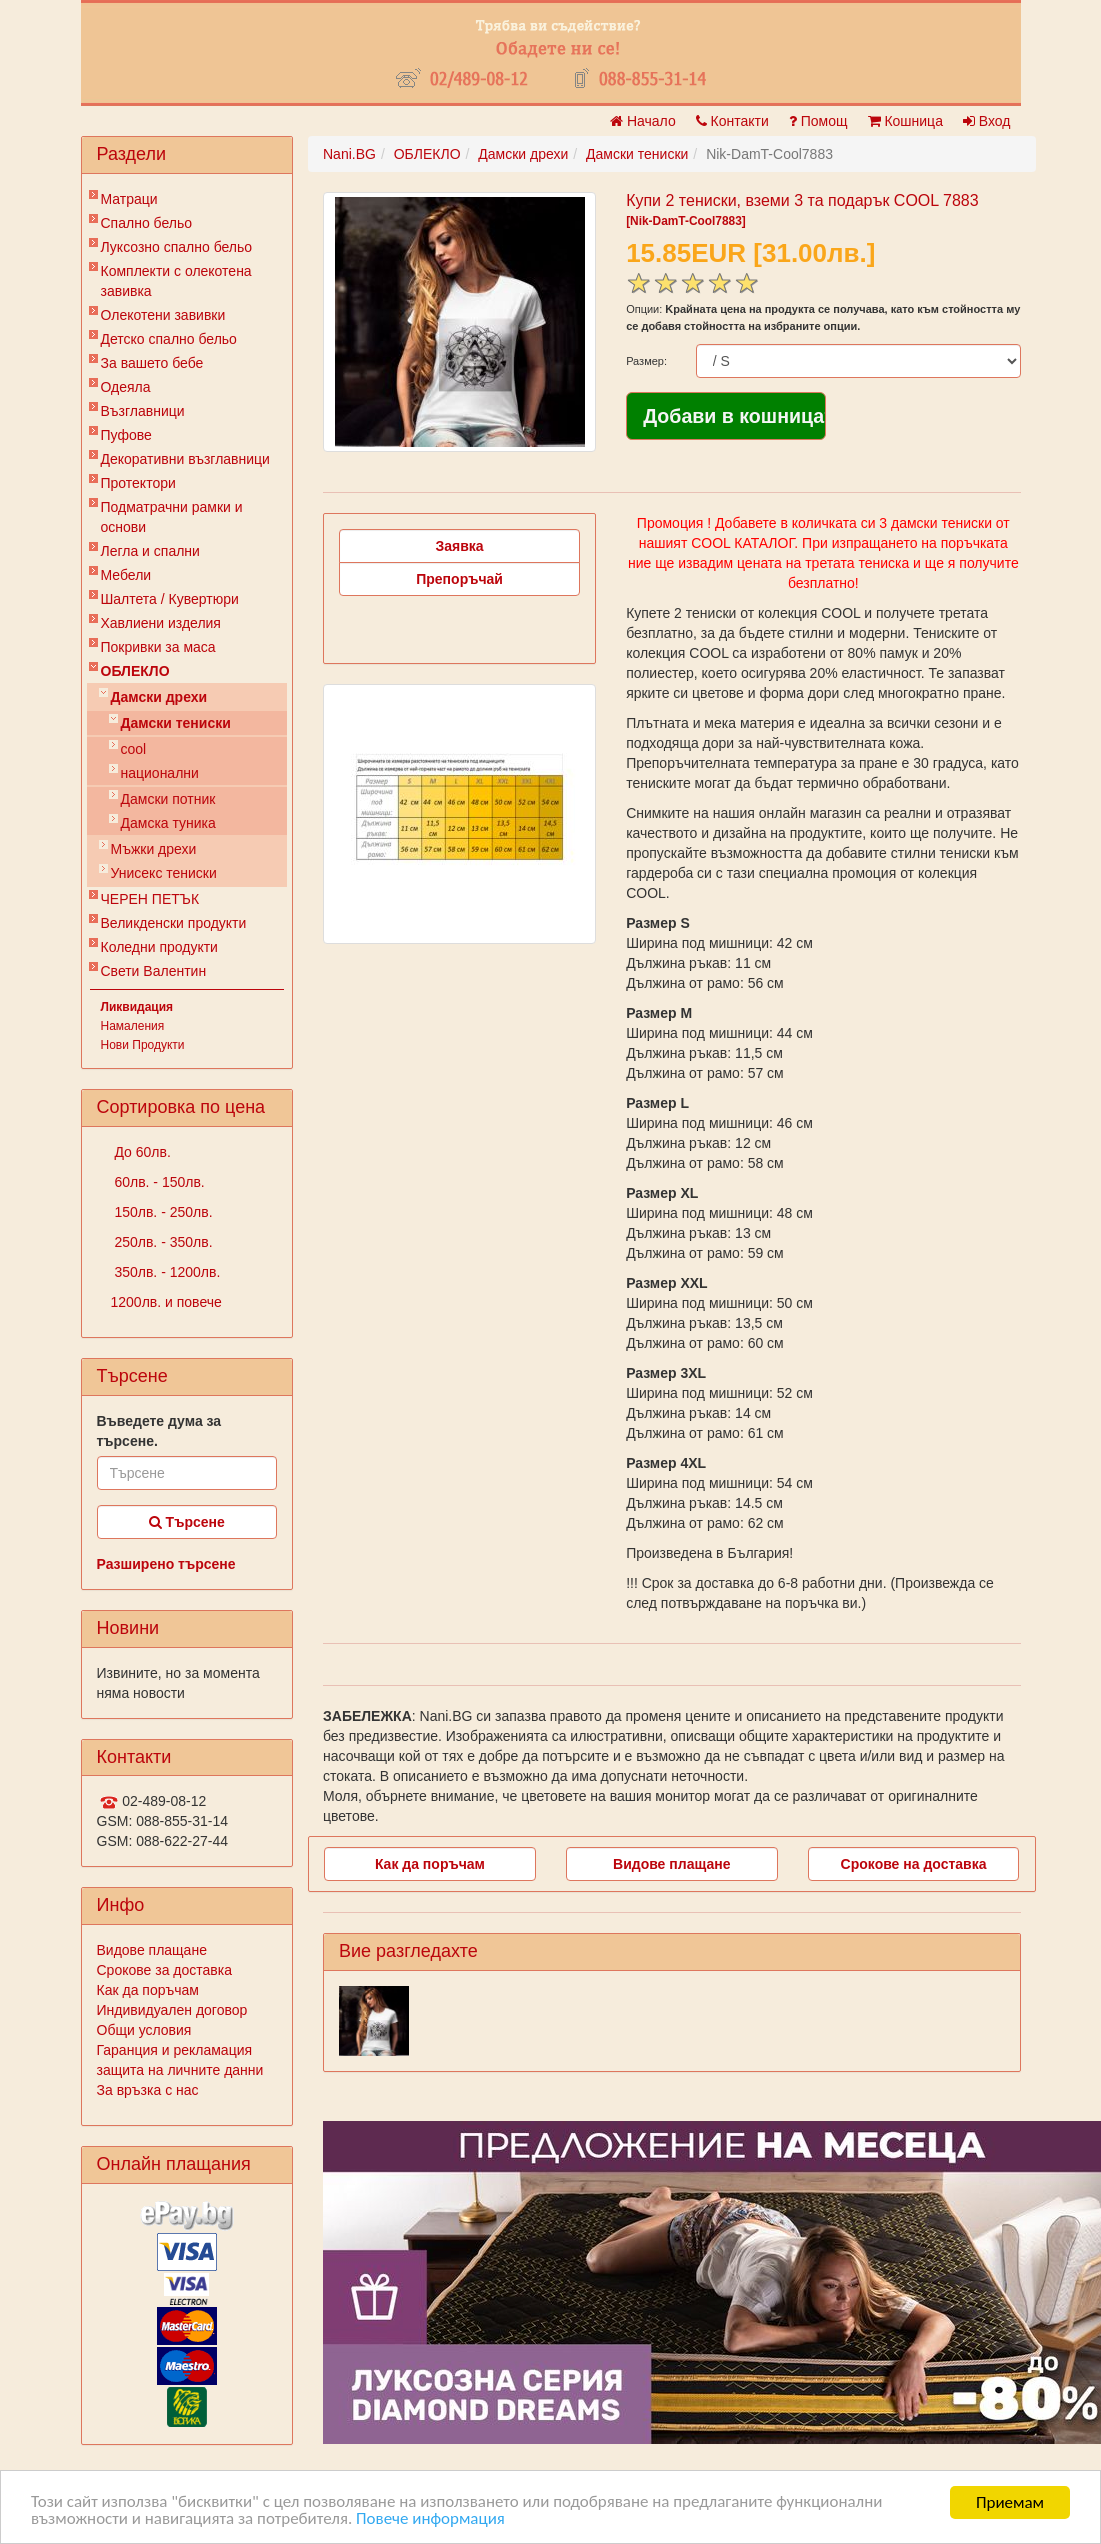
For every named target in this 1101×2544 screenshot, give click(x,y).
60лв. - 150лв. (158, 1182)
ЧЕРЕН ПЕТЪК (150, 899)
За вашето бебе (152, 363)
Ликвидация (137, 1007)
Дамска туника (168, 823)
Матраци (129, 199)
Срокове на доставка (914, 1864)
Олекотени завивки (163, 315)
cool (134, 749)
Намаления (133, 1026)
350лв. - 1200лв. (166, 1272)
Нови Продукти (143, 1045)
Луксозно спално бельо (177, 247)
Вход (987, 121)
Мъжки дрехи (154, 849)
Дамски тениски (176, 723)
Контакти (732, 121)
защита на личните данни (180, 2070)
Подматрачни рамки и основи (172, 517)
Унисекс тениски (164, 873)
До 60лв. (141, 1152)
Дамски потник (168, 799)
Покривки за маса (158, 647)
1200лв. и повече (166, 1302)
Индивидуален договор (172, 2010)
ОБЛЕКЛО (135, 671)
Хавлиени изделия (161, 623)
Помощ (818, 121)
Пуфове (126, 435)
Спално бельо (147, 223)
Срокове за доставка (164, 1970)
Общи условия (144, 2030)
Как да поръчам (148, 1990)
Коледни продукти (159, 947)
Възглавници (143, 411)
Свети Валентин (154, 971)
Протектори (138, 483)
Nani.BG (349, 154)
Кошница (905, 121)
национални (160, 773)
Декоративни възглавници (185, 459)
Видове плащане (152, 1950)
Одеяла (126, 387)
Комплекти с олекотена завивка (176, 281)
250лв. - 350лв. (162, 1242)
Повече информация (431, 2520)
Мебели (126, 575)
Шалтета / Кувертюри (170, 599)
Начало (643, 121)
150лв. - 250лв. (162, 1212)
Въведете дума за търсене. (159, 1431)
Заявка (460, 546)
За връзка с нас (148, 2090)
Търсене (187, 1522)
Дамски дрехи (159, 697)
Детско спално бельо (169, 339)
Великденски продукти (174, 923)
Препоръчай (459, 579)
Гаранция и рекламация (175, 2050)
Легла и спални (150, 551)
